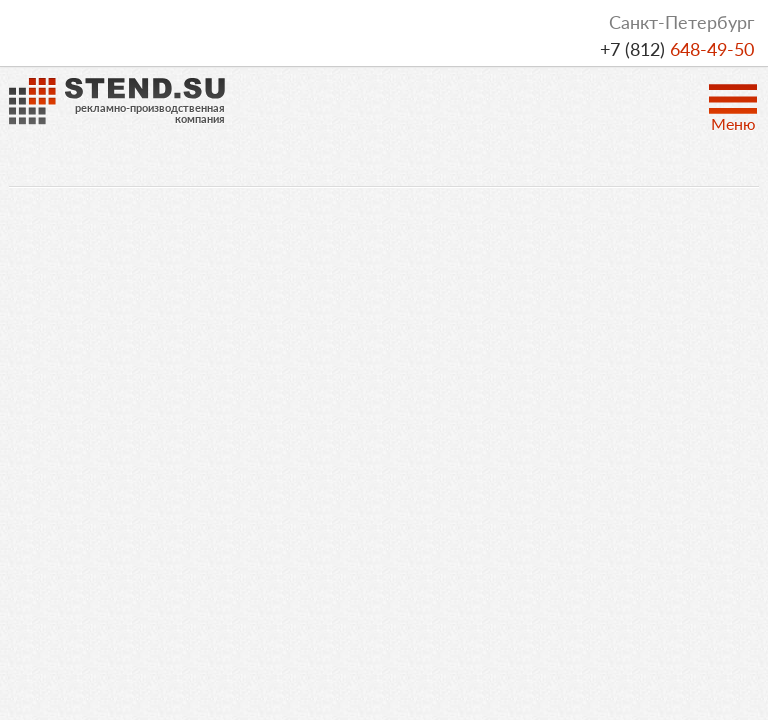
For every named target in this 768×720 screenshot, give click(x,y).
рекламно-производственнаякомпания (150, 113)
